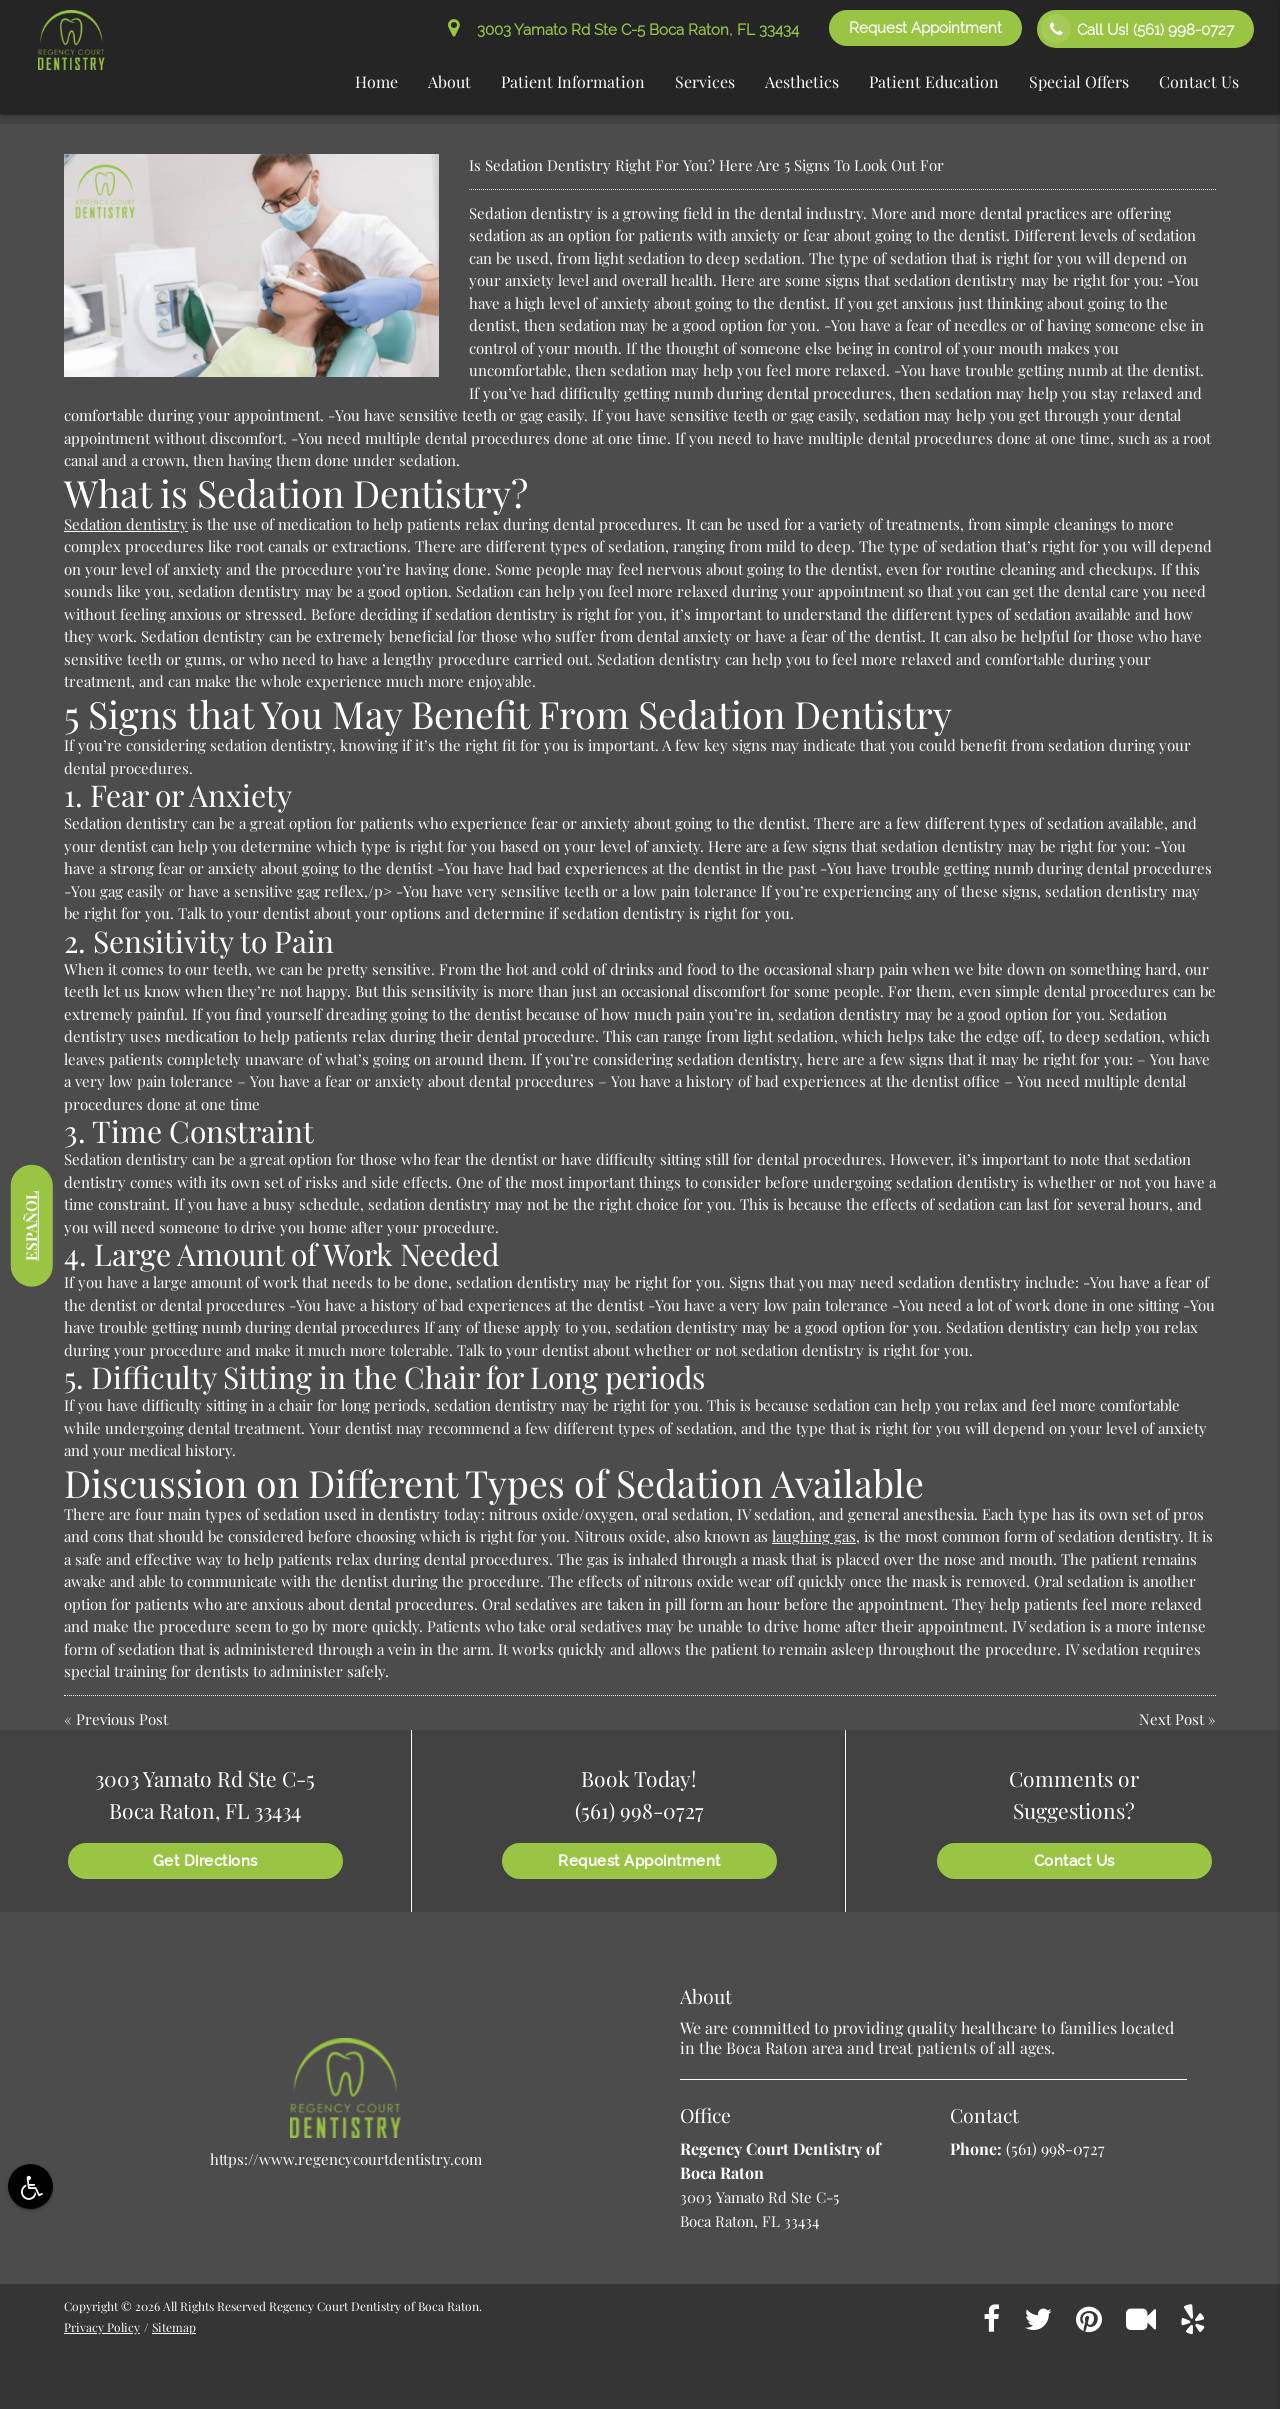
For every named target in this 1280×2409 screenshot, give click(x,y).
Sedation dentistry (126, 524)
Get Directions (205, 1861)
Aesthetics (802, 81)
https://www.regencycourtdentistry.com (346, 2159)
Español (31, 1225)
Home (376, 81)
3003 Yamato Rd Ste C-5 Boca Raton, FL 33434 (623, 30)
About (449, 81)
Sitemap (174, 2327)
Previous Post (122, 1719)
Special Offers (1079, 81)
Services (705, 81)
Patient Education (934, 81)
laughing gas (814, 1536)
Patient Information (573, 81)
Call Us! (1137, 29)
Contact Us (1199, 81)
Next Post (1171, 1719)
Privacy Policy (102, 2327)
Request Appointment (925, 28)
